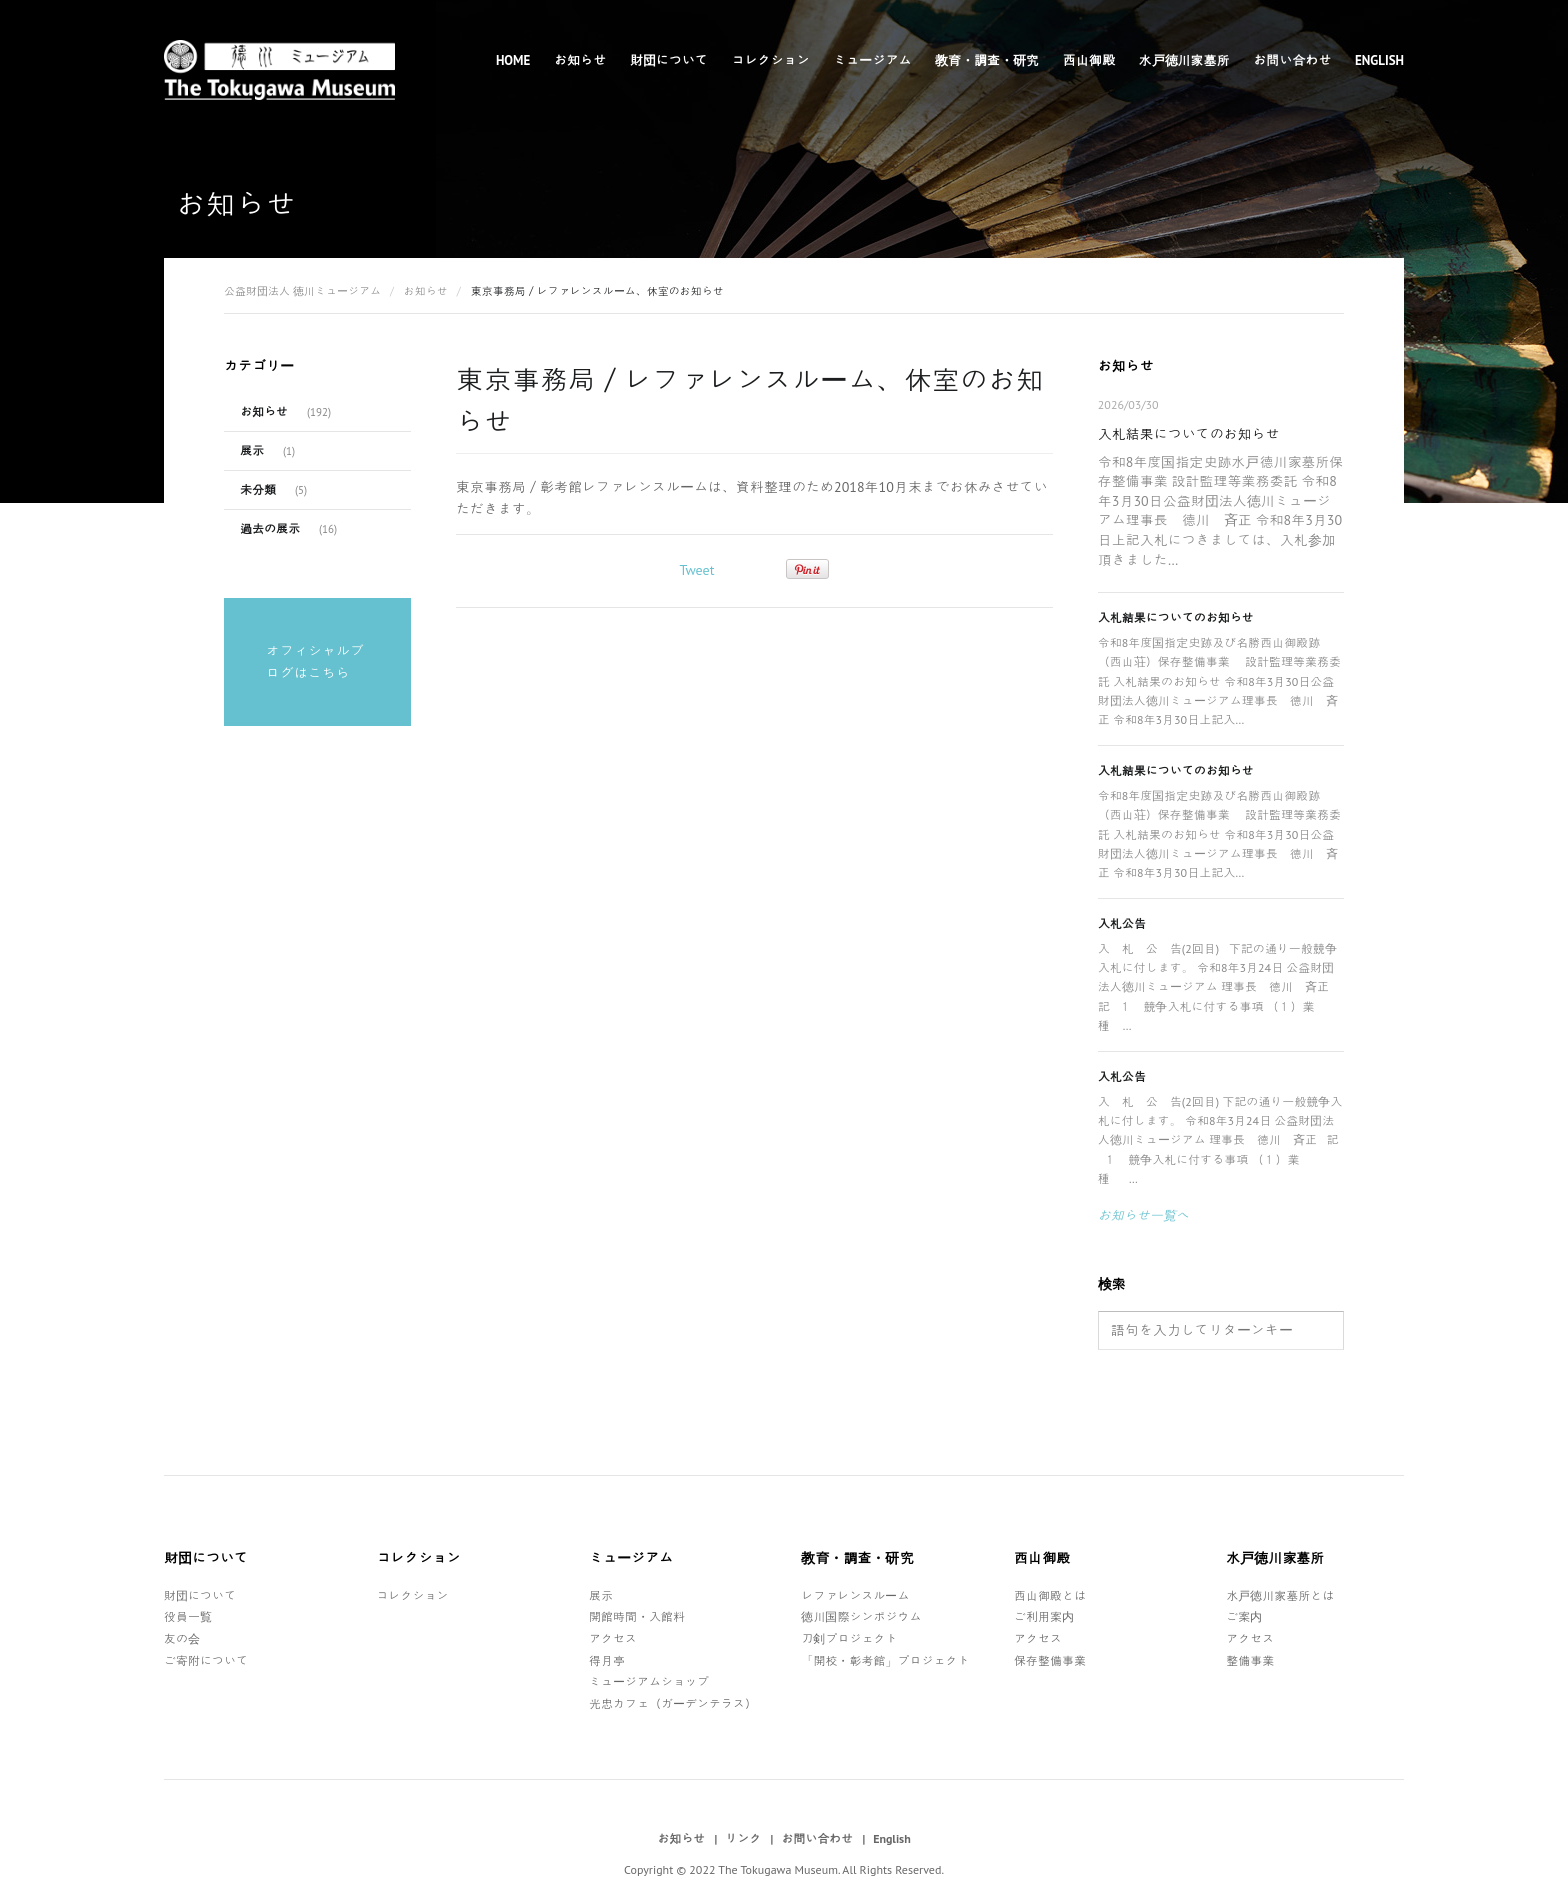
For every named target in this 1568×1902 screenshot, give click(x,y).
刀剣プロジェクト (849, 1638)
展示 (252, 450)
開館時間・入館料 (637, 1616)
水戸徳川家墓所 (1184, 60)
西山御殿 (1089, 60)
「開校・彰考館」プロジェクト (885, 1660)
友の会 (182, 1638)
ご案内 (1244, 1616)
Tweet (696, 570)
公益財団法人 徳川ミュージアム (302, 291)
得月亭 (607, 1660)
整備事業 (1250, 1660)
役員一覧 (188, 1616)
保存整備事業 (1050, 1660)
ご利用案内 (1044, 1616)
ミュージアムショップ (649, 1681)
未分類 (258, 489)
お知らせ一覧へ (1143, 1215)
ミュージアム (872, 60)
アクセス (613, 1638)
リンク (743, 1838)
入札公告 (1122, 923)
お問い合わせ (1292, 60)
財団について (669, 60)
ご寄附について (206, 1660)
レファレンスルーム (855, 1595)
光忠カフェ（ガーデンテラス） (673, 1703)
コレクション (771, 60)
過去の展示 (270, 528)
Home (513, 60)
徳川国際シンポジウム (861, 1616)
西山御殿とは (1050, 1595)
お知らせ (580, 60)
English (1379, 60)
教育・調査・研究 (987, 60)
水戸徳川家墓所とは (1280, 1595)
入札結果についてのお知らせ (1189, 434)
